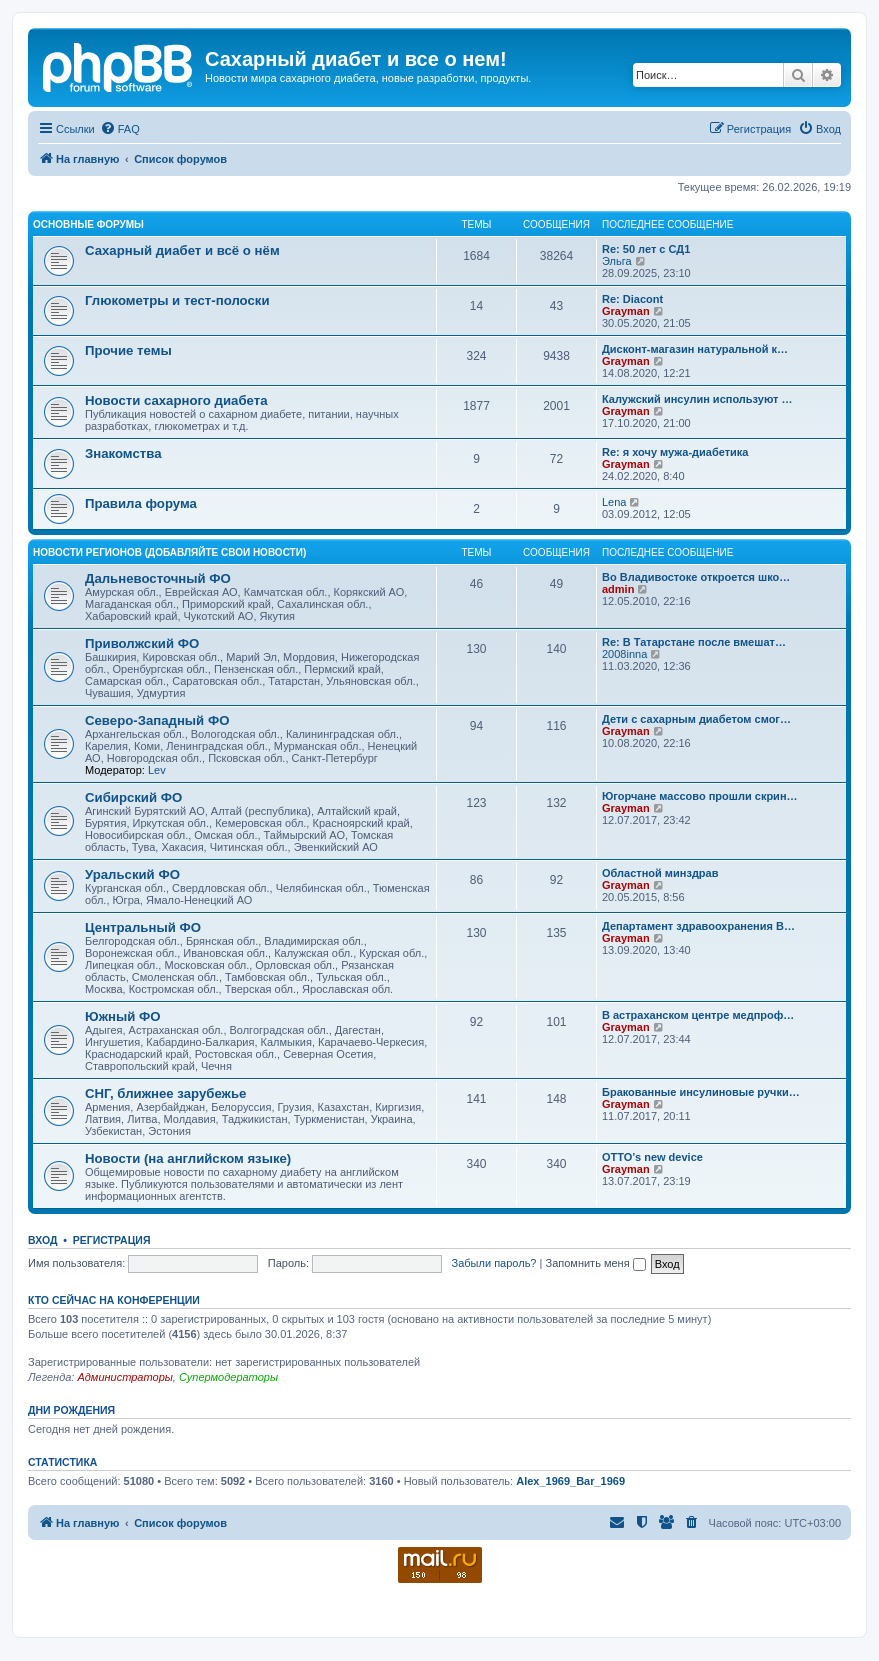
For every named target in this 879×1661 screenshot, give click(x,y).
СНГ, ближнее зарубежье (165, 1093)
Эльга (617, 261)
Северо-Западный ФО (157, 720)
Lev (157, 770)
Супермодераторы (228, 1377)
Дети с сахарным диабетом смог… (696, 719)
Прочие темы (128, 350)
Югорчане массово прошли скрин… (700, 796)
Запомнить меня (595, 1263)
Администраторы (124, 1377)
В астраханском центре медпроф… (698, 1015)
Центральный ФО (143, 927)
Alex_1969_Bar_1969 (570, 1481)
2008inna (624, 654)
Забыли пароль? (494, 1263)
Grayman (626, 311)
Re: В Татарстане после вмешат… (694, 642)
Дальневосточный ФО (158, 578)
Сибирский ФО (133, 797)
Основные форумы (88, 224)
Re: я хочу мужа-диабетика (675, 452)
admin (618, 589)
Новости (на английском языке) (188, 1158)
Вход (42, 1240)
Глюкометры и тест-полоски (177, 300)
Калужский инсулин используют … (697, 399)
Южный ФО (123, 1016)
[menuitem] (120, 129)
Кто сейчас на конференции (114, 1300)
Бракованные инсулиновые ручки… (701, 1092)
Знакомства (123, 453)
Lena (614, 502)
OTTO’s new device (652, 1157)
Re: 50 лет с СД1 (646, 249)
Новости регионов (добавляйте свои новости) (169, 552)
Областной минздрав (660, 873)
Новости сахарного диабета (176, 400)
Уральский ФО (132, 874)
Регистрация (112, 1240)
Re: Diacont (632, 299)
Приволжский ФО (142, 643)
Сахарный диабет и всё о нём (182, 250)
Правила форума (141, 503)
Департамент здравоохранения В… (698, 926)
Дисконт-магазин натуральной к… (695, 349)
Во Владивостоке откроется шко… (696, 577)
